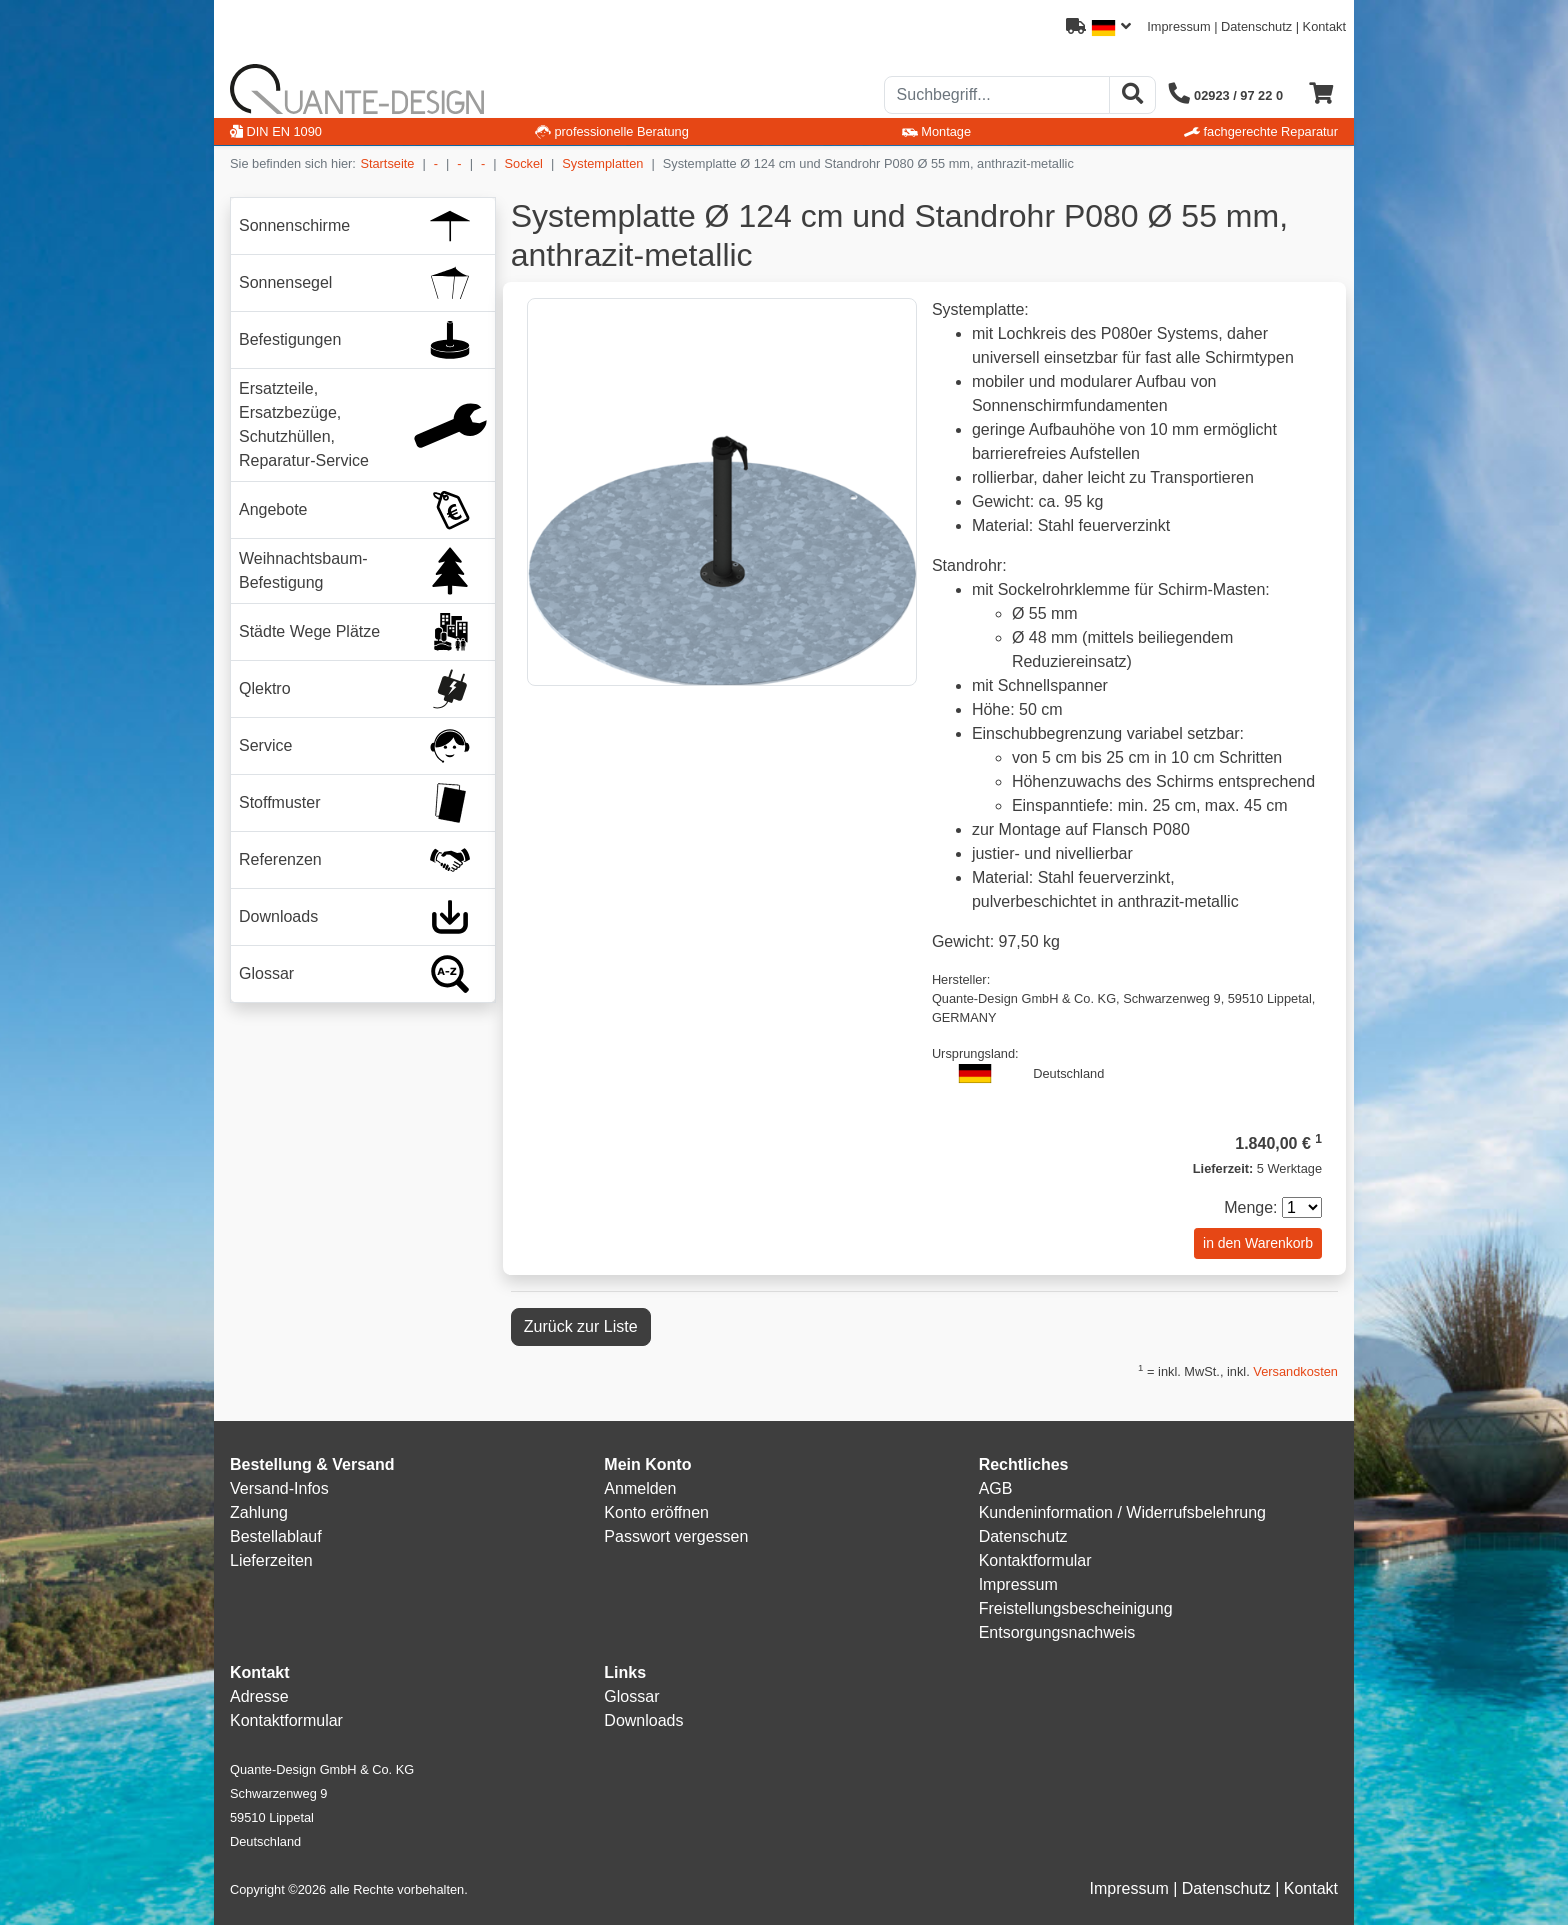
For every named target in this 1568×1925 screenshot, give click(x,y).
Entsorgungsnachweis (1057, 1632)
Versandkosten (1295, 1371)
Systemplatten (602, 163)
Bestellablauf (276, 1536)
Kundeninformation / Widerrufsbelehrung (1122, 1512)
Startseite (387, 163)
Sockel (524, 163)
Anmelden (640, 1488)
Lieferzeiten (271, 1560)
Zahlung (259, 1512)
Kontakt (1324, 26)
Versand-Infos (279, 1488)
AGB (996, 1488)
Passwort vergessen (676, 1536)
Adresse (259, 1696)
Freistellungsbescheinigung (1076, 1608)
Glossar (631, 1696)
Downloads (643, 1720)
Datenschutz (1256, 26)
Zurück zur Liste (581, 1326)
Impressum (1178, 26)
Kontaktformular (1035, 1560)
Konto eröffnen (656, 1512)
